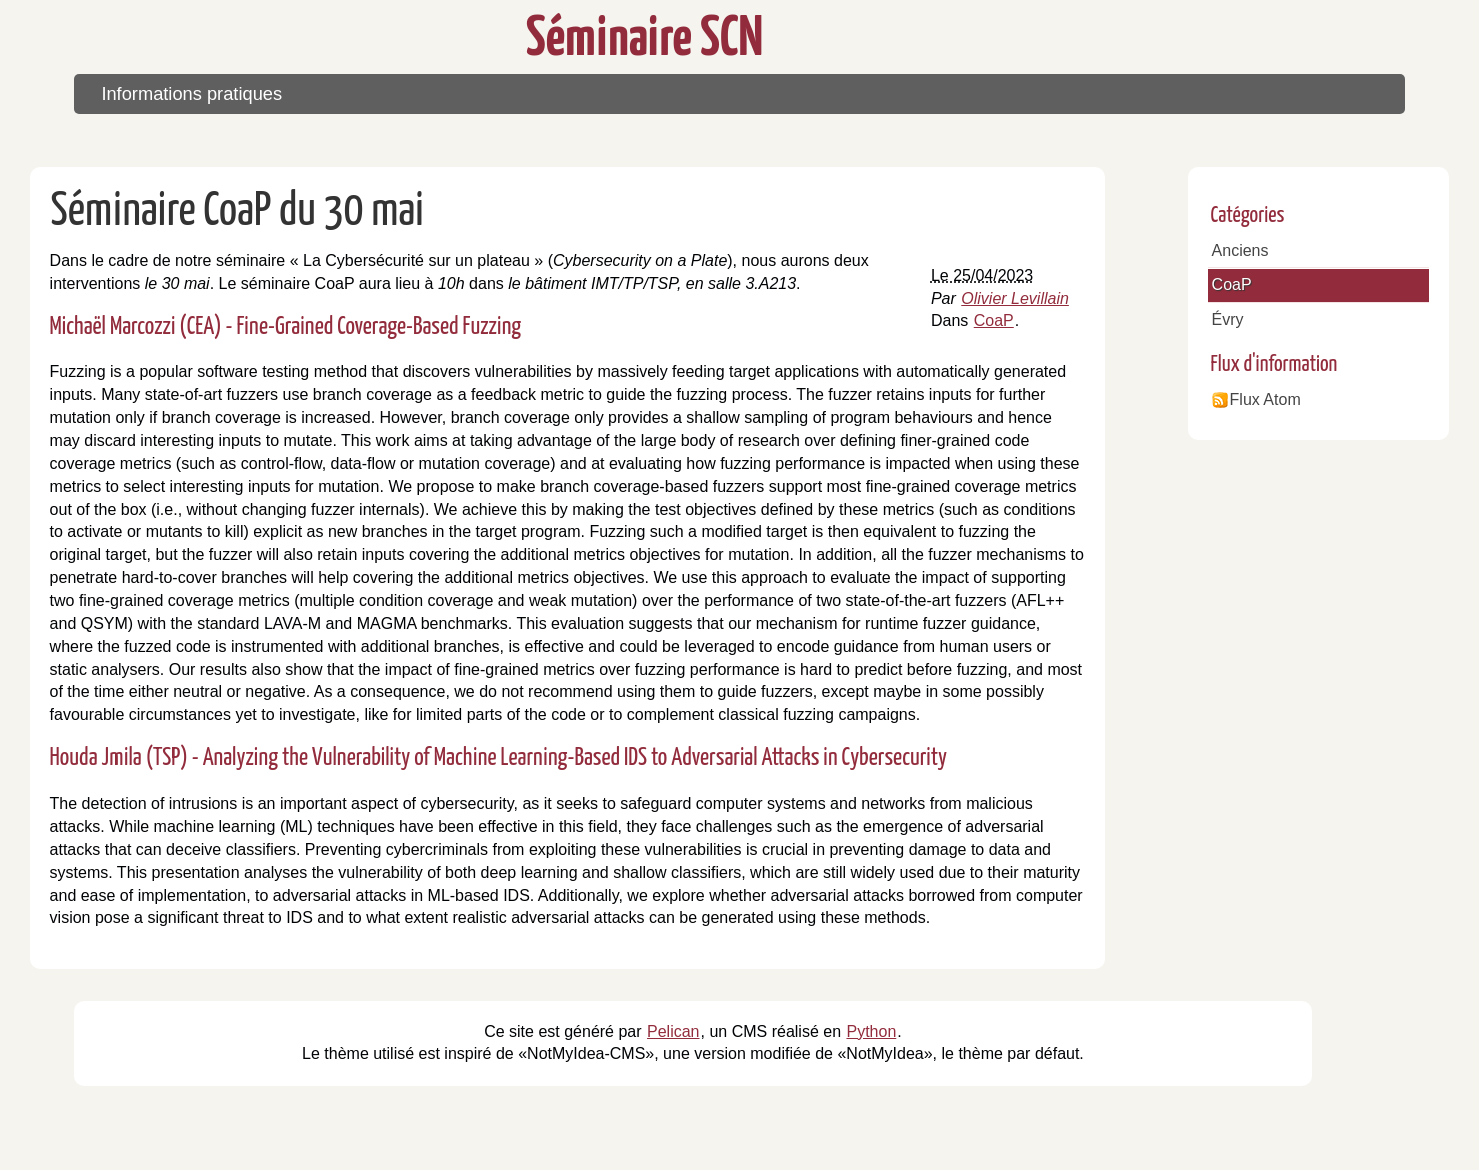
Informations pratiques (191, 93)
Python (871, 1031)
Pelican (673, 1031)
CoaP (994, 320)
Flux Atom (1265, 399)
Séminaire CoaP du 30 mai (237, 212)
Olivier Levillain (1015, 298)
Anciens (1240, 250)
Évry (1228, 319)
